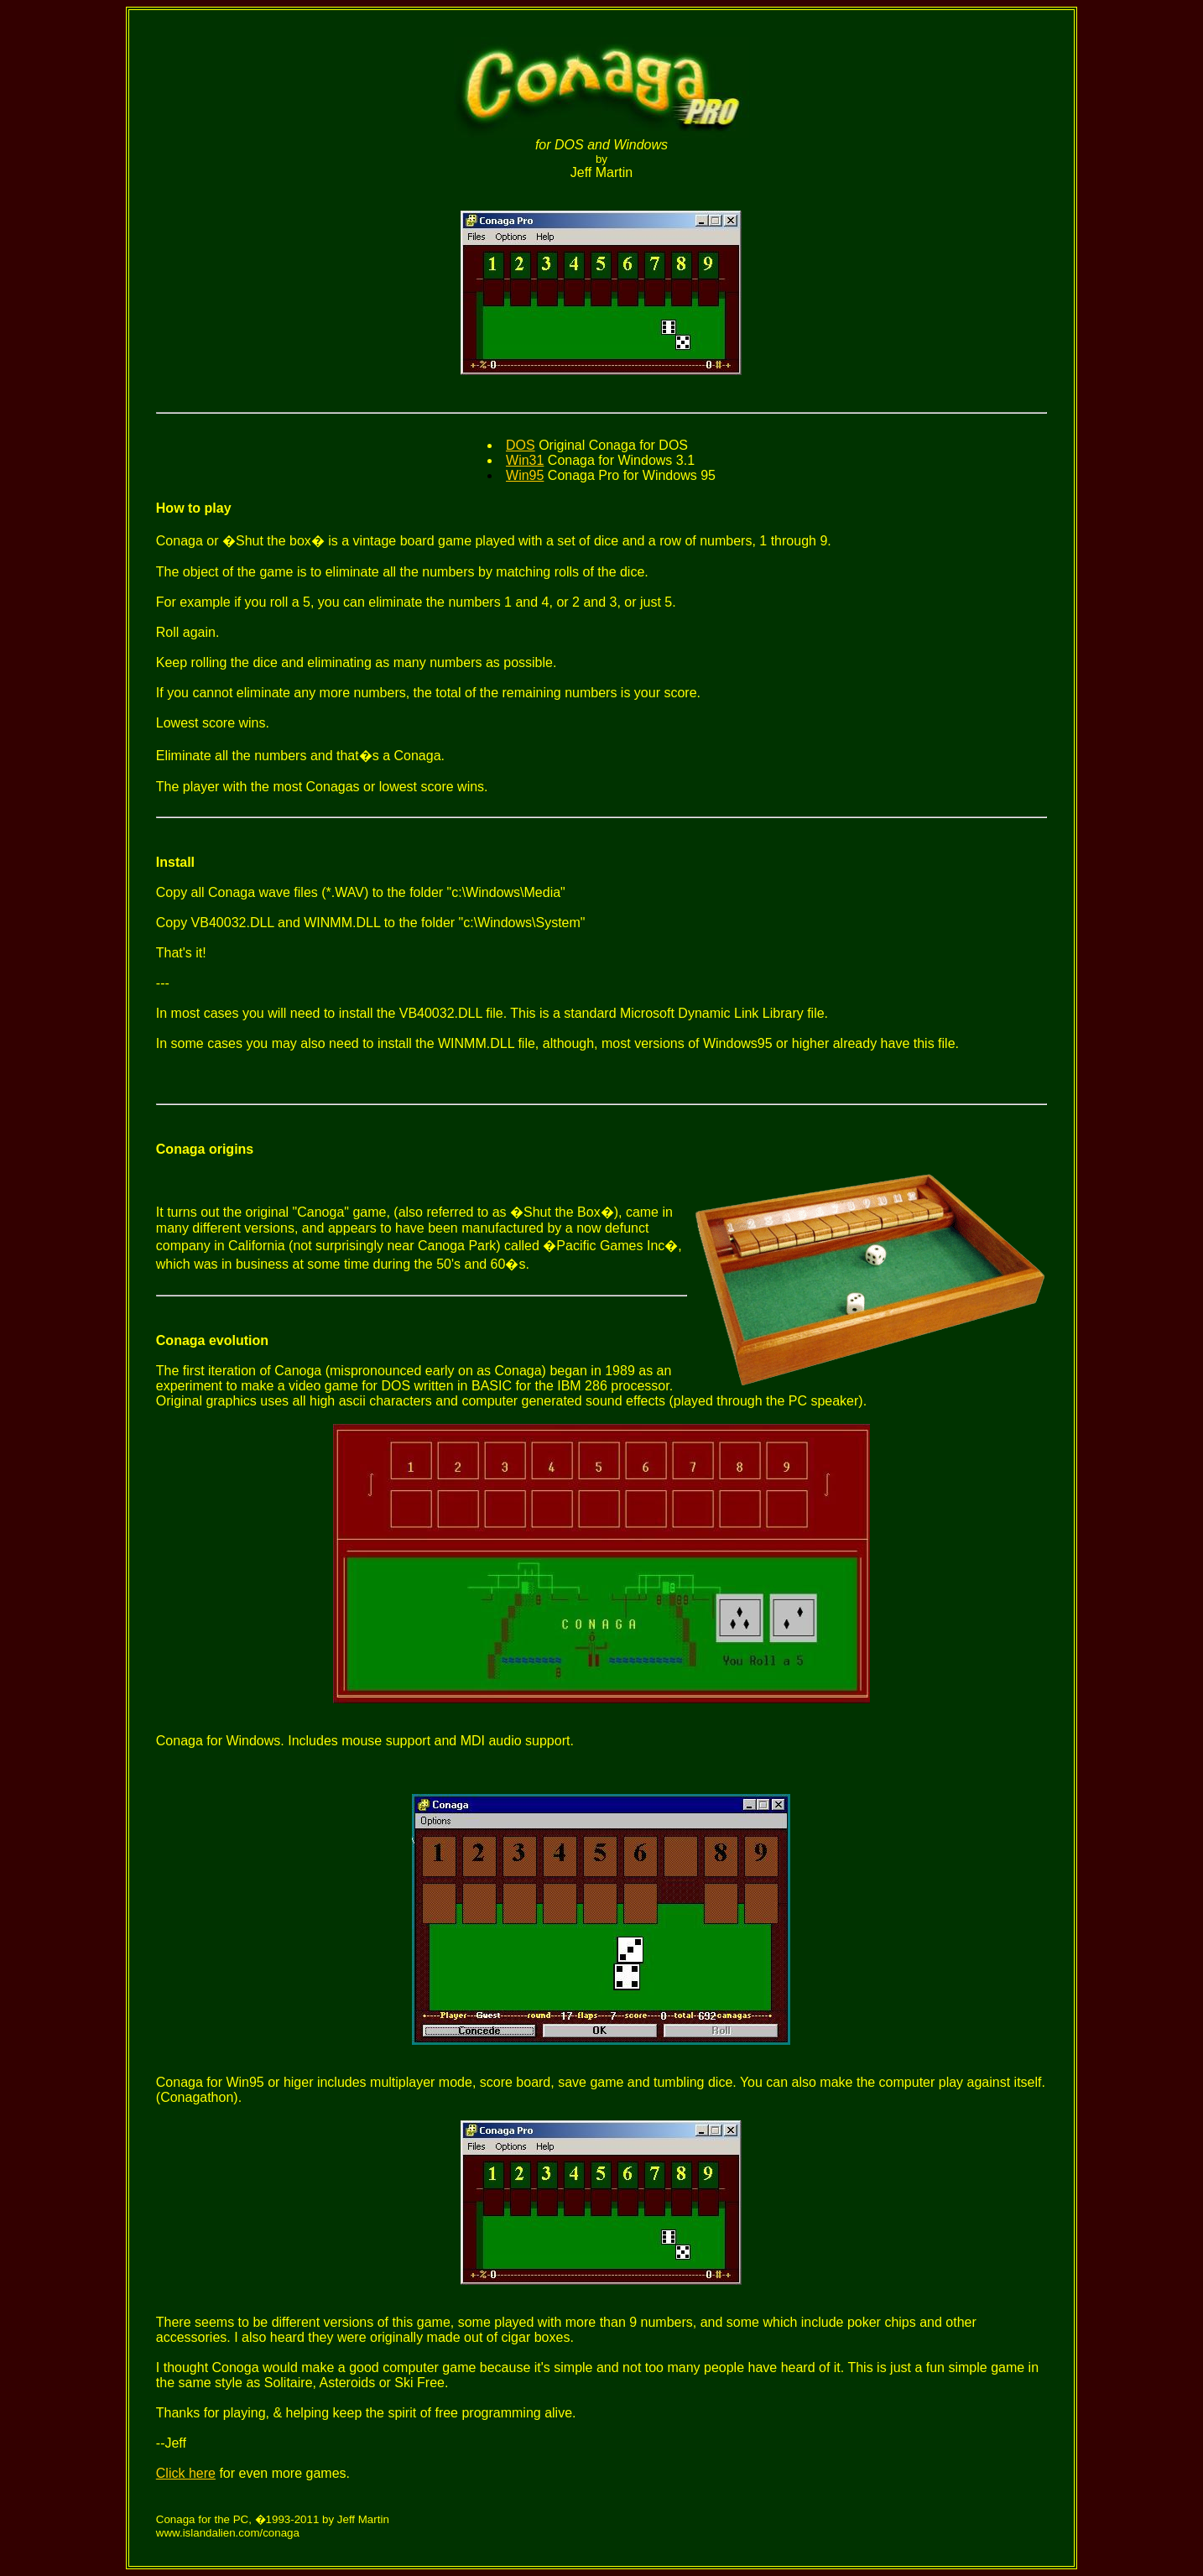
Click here (186, 2473)
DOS (520, 445)
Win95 (525, 475)
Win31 (525, 460)
